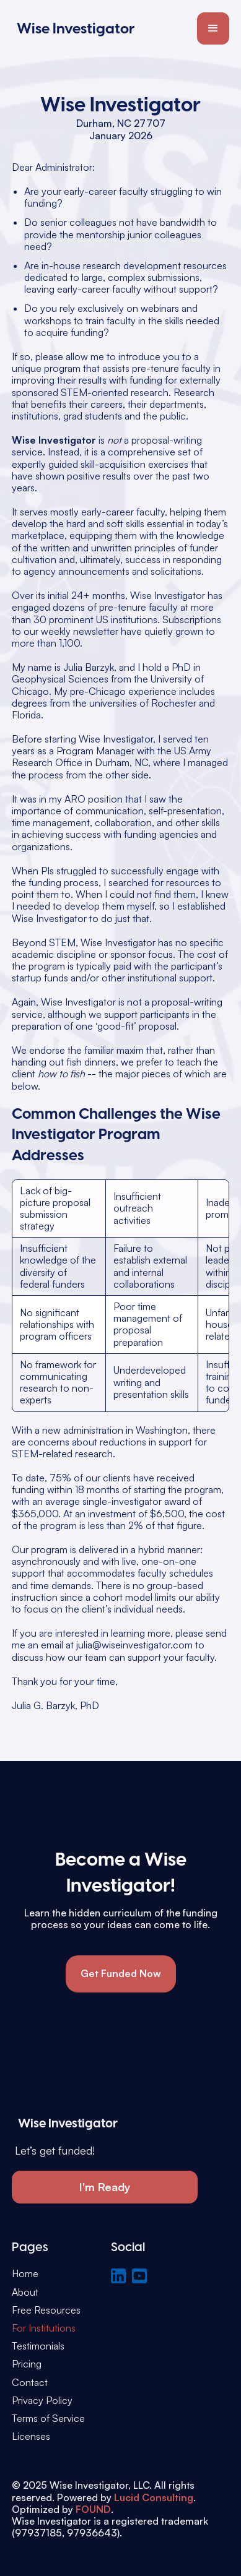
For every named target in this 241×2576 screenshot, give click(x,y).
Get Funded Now (121, 1973)
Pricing (27, 2364)
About (25, 2292)
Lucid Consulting (153, 2497)
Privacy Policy (42, 2400)
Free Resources (46, 2310)
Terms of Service (48, 2418)
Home (25, 2274)
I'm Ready (105, 2187)
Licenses (31, 2436)
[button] (213, 28)
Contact (30, 2383)
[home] (73, 28)
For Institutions (44, 2328)
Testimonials (38, 2346)
